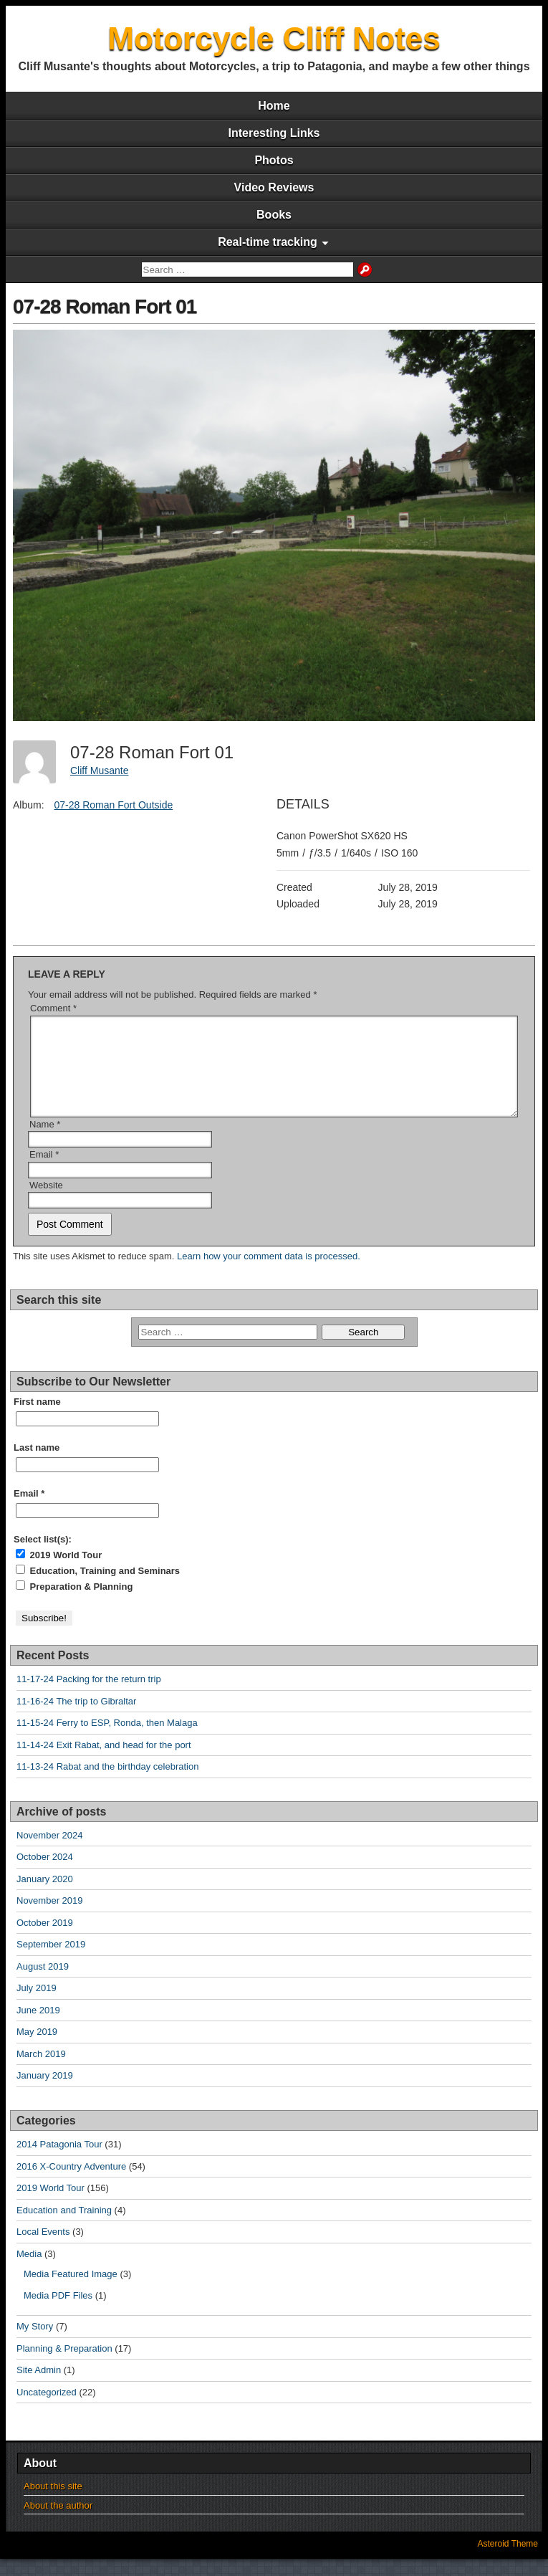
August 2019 (42, 1983)
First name (37, 1418)
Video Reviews (274, 187)
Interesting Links (273, 133)
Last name (36, 1464)
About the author (58, 2522)
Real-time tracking (267, 242)
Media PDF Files (58, 2312)
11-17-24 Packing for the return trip (88, 1696)
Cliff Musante (99, 770)
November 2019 (49, 1917)
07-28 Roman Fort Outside (113, 805)
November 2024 (49, 1852)
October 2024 (44, 1874)
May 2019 (36, 2048)
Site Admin (38, 2387)
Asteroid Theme (508, 2561)
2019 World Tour (59, 1572)
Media (29, 2271)
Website (46, 1202)
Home (273, 106)
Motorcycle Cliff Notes (274, 38)
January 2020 (44, 1896)
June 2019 (38, 2027)
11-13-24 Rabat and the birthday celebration (107, 1783)
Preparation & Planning (74, 1603)
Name (44, 1141)
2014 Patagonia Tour (59, 2161)
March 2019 (41, 2071)
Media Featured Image (70, 2291)
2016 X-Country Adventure (71, 2183)
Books (274, 215)
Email (44, 1171)
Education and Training (64, 2227)
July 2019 (36, 2005)
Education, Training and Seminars (98, 1587)
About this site (53, 2503)
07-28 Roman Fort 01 (104, 306)
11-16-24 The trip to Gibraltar (76, 1718)
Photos (273, 160)
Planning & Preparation (64, 2365)
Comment (53, 1008)
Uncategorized (46, 2409)
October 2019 (44, 1940)
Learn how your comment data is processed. (268, 1273)
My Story (34, 2343)
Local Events (42, 2248)
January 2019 (44, 2092)
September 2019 (50, 1961)
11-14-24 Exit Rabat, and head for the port (103, 1762)
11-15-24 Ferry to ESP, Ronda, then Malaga (107, 1740)
